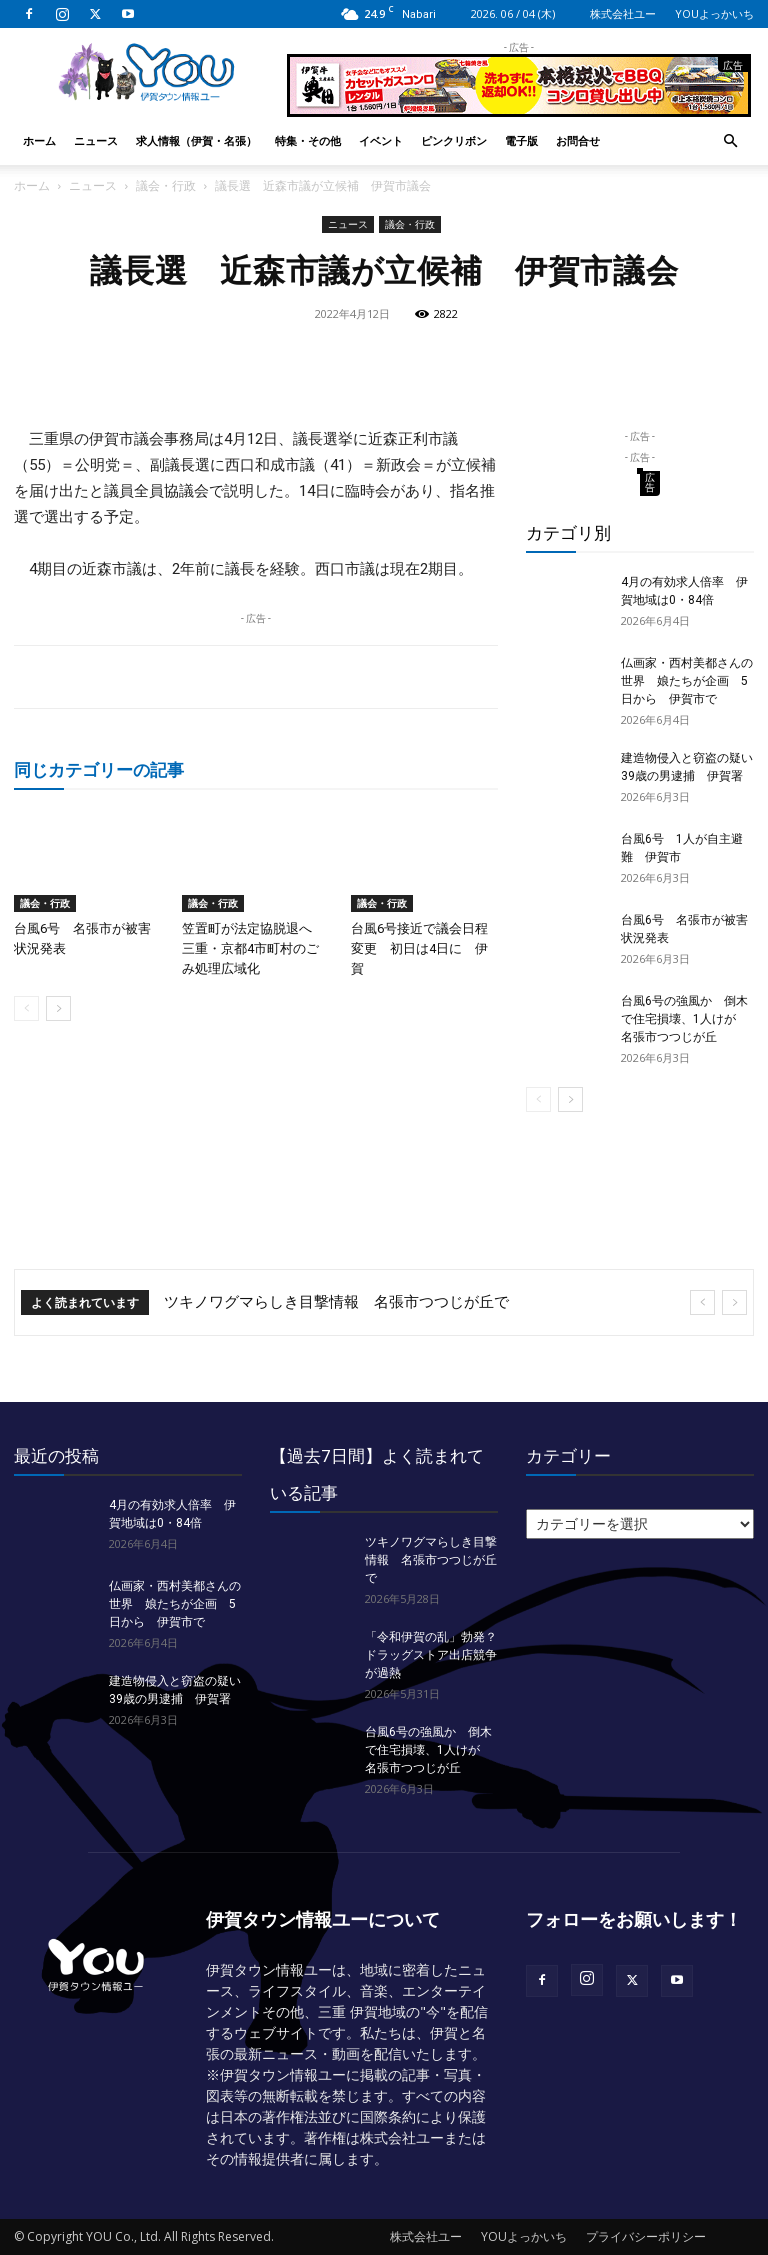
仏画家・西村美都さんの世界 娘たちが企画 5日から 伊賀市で (687, 681)
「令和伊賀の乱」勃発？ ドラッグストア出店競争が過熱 (437, 1655)
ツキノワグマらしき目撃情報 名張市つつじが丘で (336, 1302)
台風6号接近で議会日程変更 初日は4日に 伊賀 (419, 948)
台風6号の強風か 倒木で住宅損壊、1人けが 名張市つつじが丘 (684, 1019)
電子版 (521, 140)
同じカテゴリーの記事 (99, 769)
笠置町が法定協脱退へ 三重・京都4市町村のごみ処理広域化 (253, 948)
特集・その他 (308, 140)
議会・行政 (166, 185)
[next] (734, 1302)
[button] (730, 141)
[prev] (702, 1302)
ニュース (96, 140)
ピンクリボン (454, 140)
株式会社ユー (623, 13)
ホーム (39, 140)
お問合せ (578, 140)
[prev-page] (26, 1008)
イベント (381, 140)
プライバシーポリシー (646, 2236)
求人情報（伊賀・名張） (196, 140)
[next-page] (58, 1008)
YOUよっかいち (714, 13)
